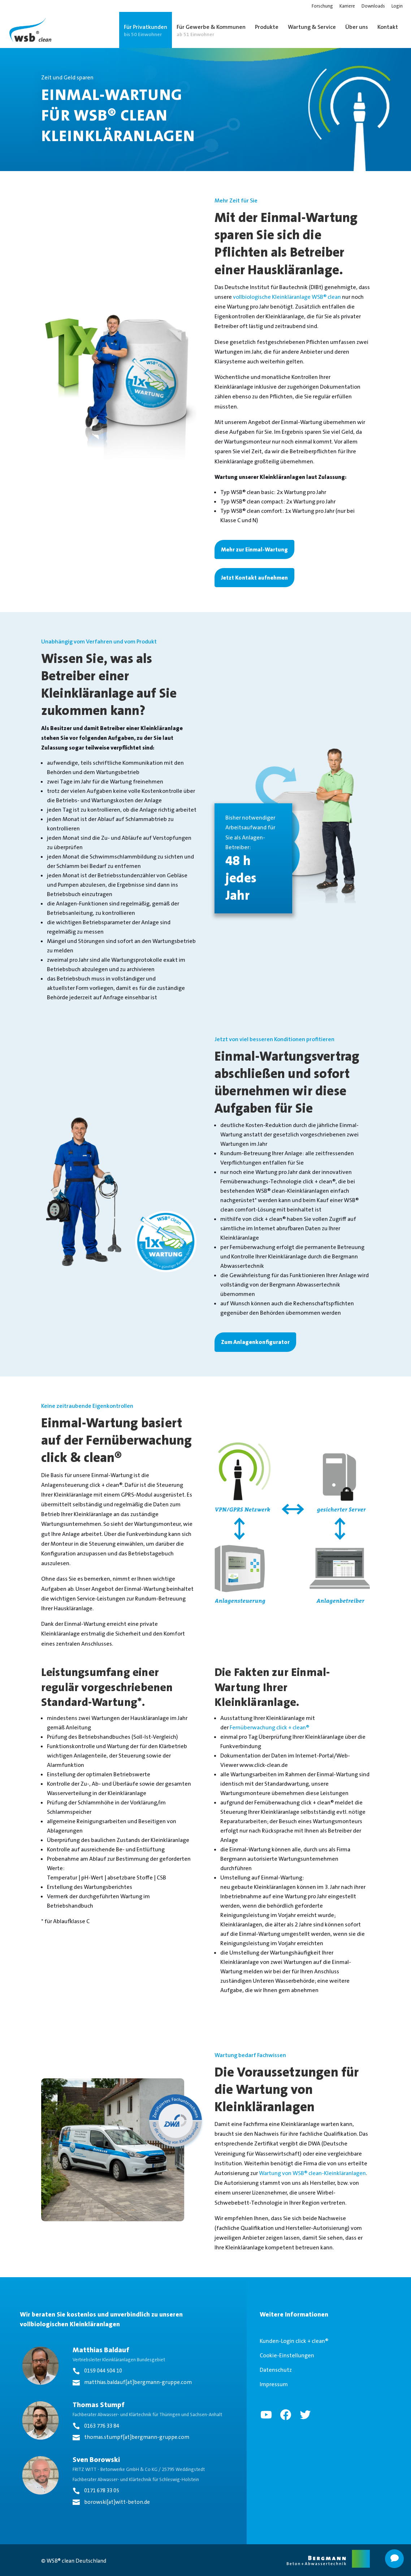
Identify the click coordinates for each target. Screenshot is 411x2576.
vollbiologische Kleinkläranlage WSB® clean (287, 297)
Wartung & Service (312, 27)
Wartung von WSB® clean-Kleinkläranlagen (312, 2173)
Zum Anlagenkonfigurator (255, 1342)
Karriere (347, 6)
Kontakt (387, 27)
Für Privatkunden (145, 30)
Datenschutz (276, 2370)
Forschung (322, 6)
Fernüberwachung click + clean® (269, 1727)
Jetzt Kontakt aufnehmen (254, 577)
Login (397, 6)
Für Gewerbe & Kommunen (211, 30)
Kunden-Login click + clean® (294, 2341)
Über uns (356, 27)
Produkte (266, 27)
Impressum (274, 2384)
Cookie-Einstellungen (287, 2355)
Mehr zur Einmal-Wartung (254, 549)
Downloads (373, 6)
